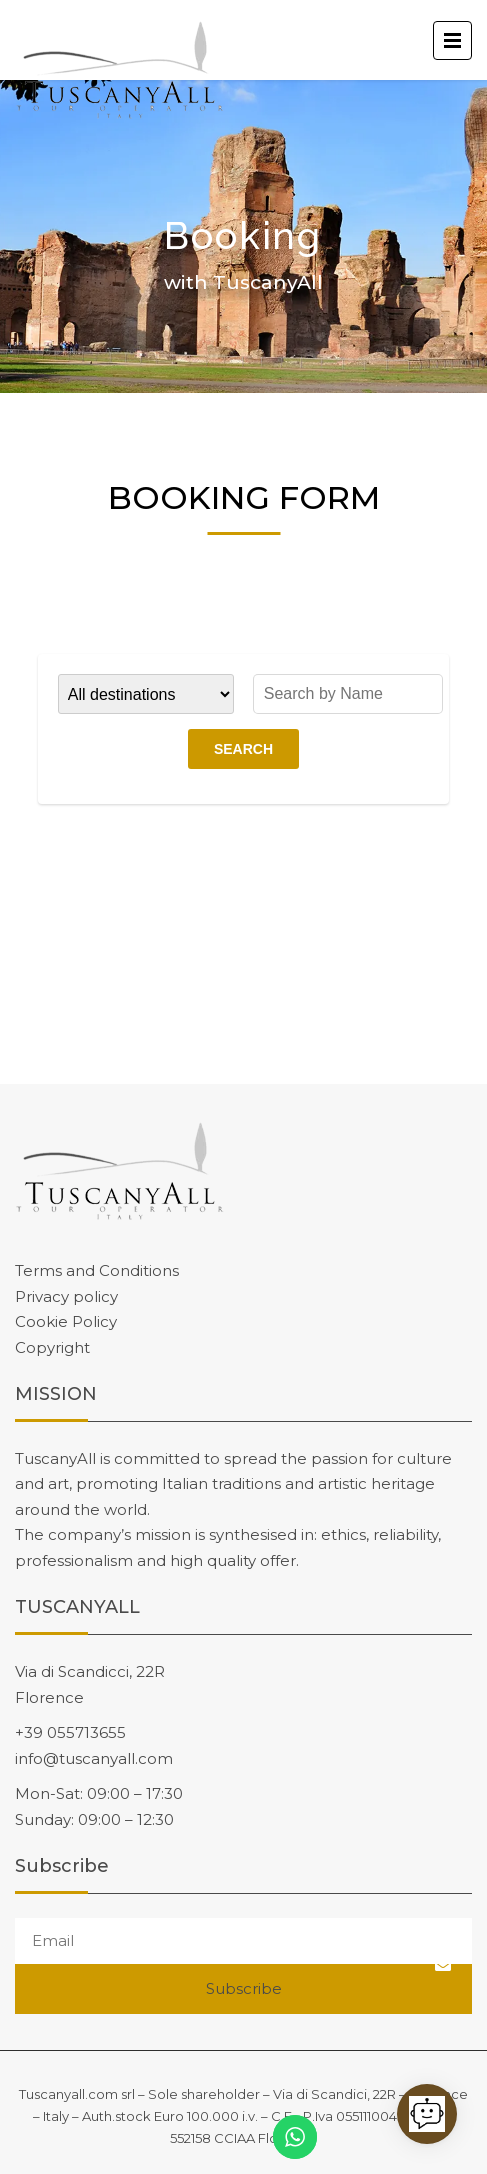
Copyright (52, 1347)
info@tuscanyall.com (94, 1758)
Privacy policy (66, 1296)
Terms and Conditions (97, 1270)
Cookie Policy (66, 1321)
